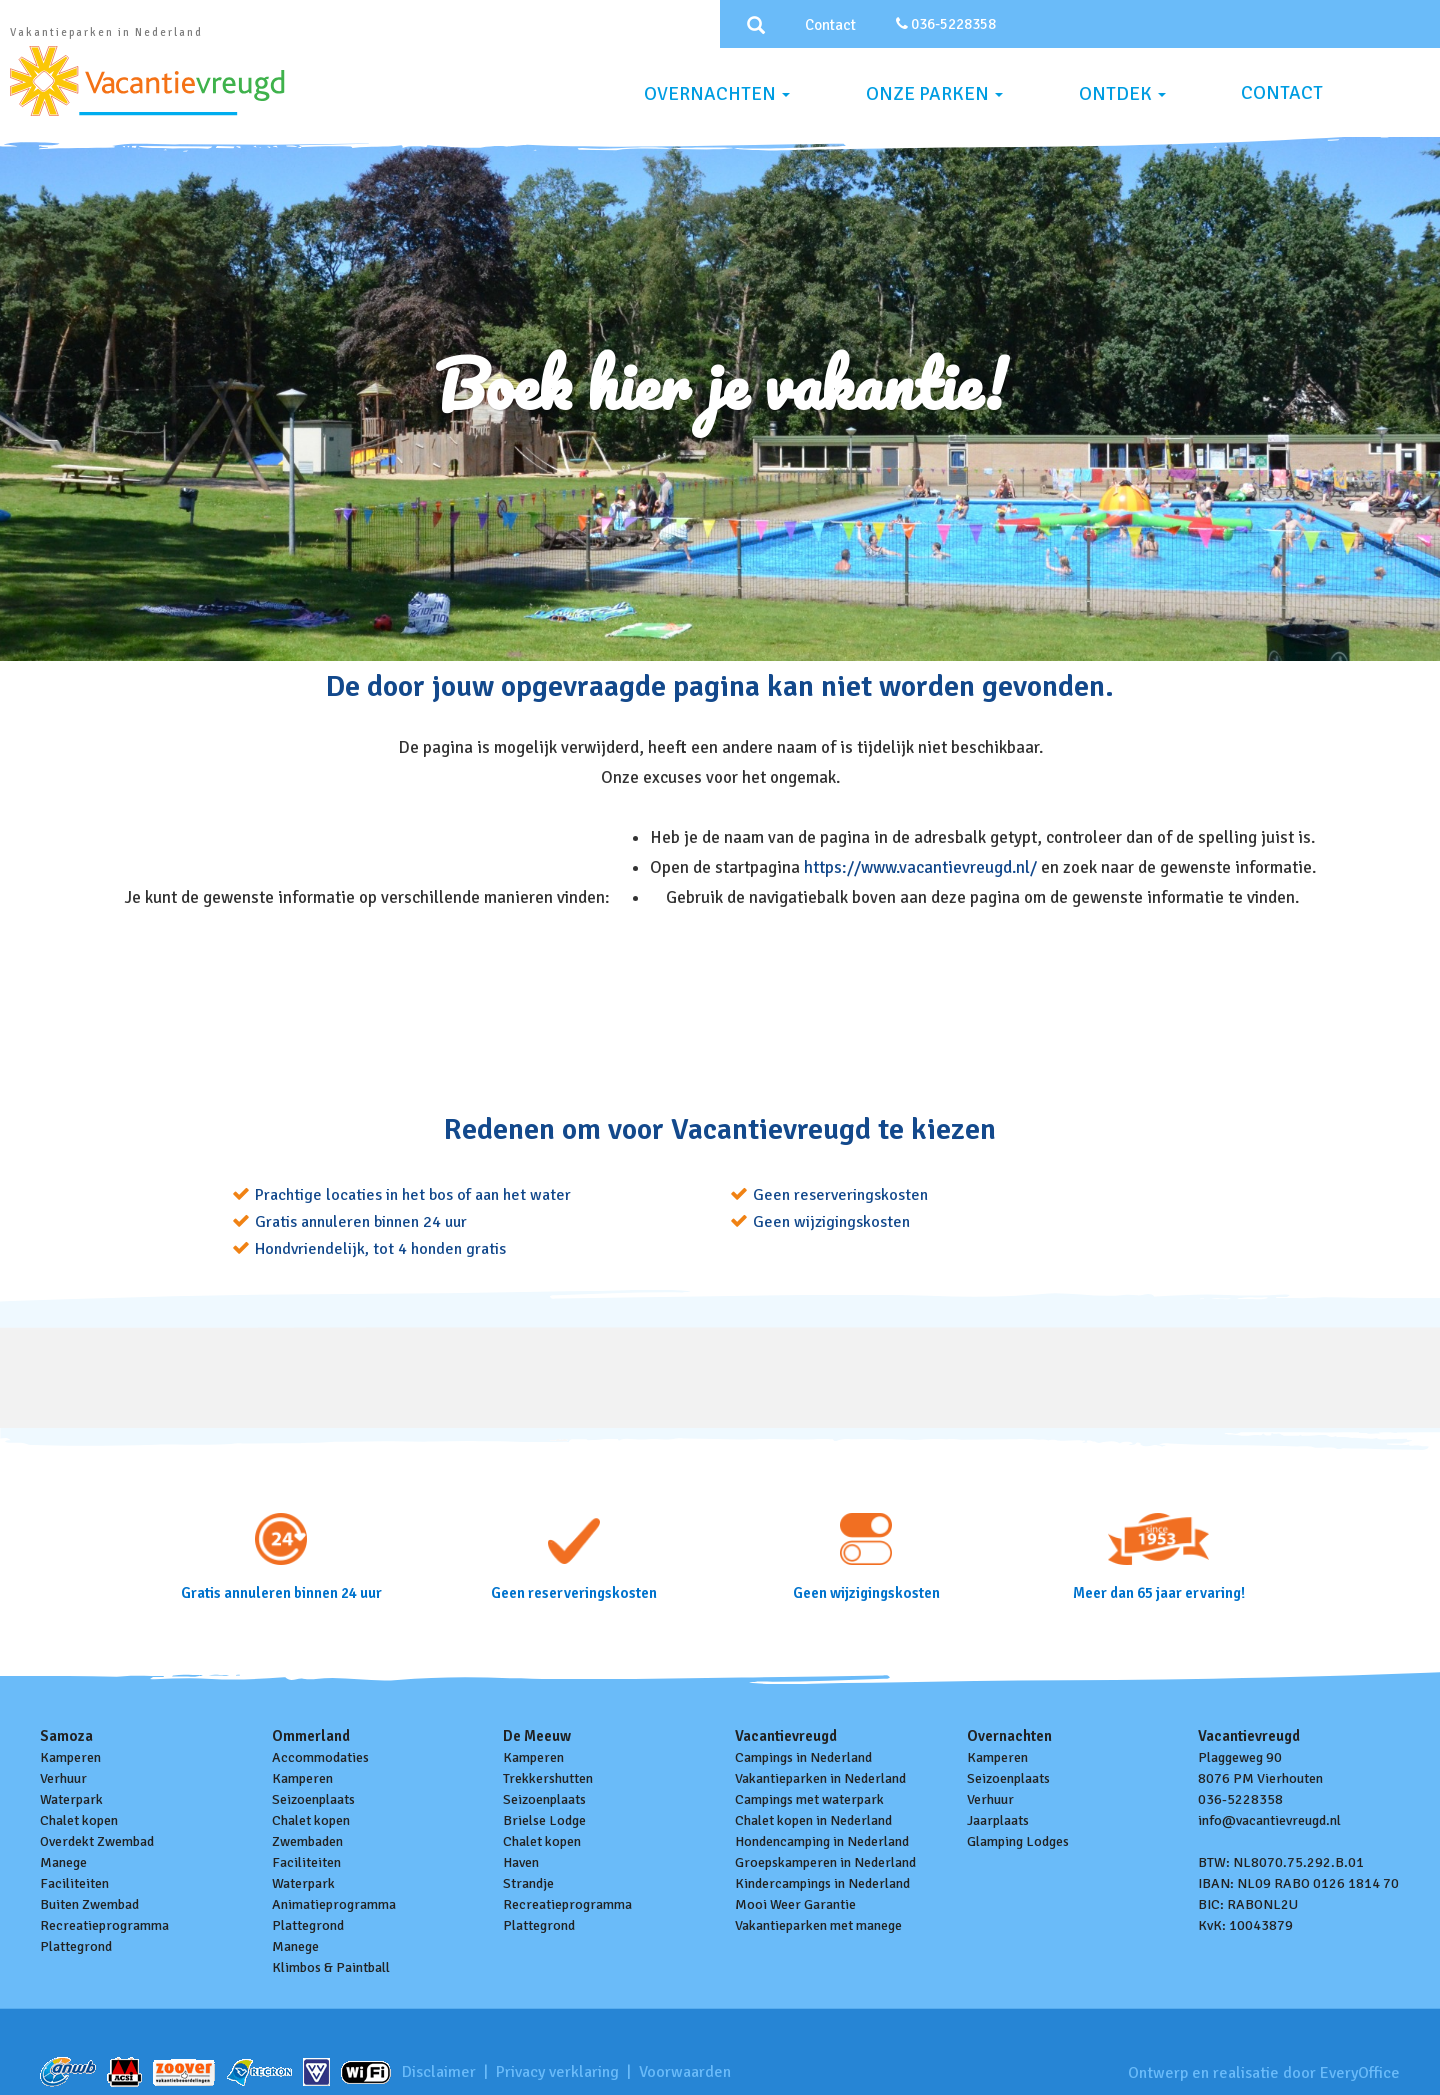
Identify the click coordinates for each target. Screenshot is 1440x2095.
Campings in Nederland (803, 1757)
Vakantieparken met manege (818, 1925)
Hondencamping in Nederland (822, 1841)
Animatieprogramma (334, 1904)
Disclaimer (439, 2072)
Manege (63, 1862)
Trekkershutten (548, 1778)
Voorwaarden (685, 2072)
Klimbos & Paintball (331, 1967)
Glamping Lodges (1018, 1841)
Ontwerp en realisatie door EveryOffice (1264, 2073)
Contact (830, 25)
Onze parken (934, 94)
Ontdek (1122, 94)
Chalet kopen (79, 1820)
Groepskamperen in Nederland (825, 1862)
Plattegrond (76, 1946)
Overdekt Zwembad (97, 1841)
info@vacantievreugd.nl (1269, 1820)
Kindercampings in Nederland (822, 1883)
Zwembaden (307, 1841)
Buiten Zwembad (89, 1904)
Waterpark (71, 1799)
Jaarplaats (998, 1820)
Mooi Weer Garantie (795, 1904)
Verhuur (63, 1778)
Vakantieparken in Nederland (820, 1778)
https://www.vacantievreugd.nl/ (922, 867)
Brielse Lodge (544, 1820)
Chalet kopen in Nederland (813, 1820)
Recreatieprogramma (104, 1925)
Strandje (528, 1883)
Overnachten (717, 94)
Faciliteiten (74, 1883)
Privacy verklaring (557, 2072)
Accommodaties (320, 1757)
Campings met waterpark (809, 1799)
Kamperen (70, 1757)
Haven (521, 1862)
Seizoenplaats (313, 1799)
